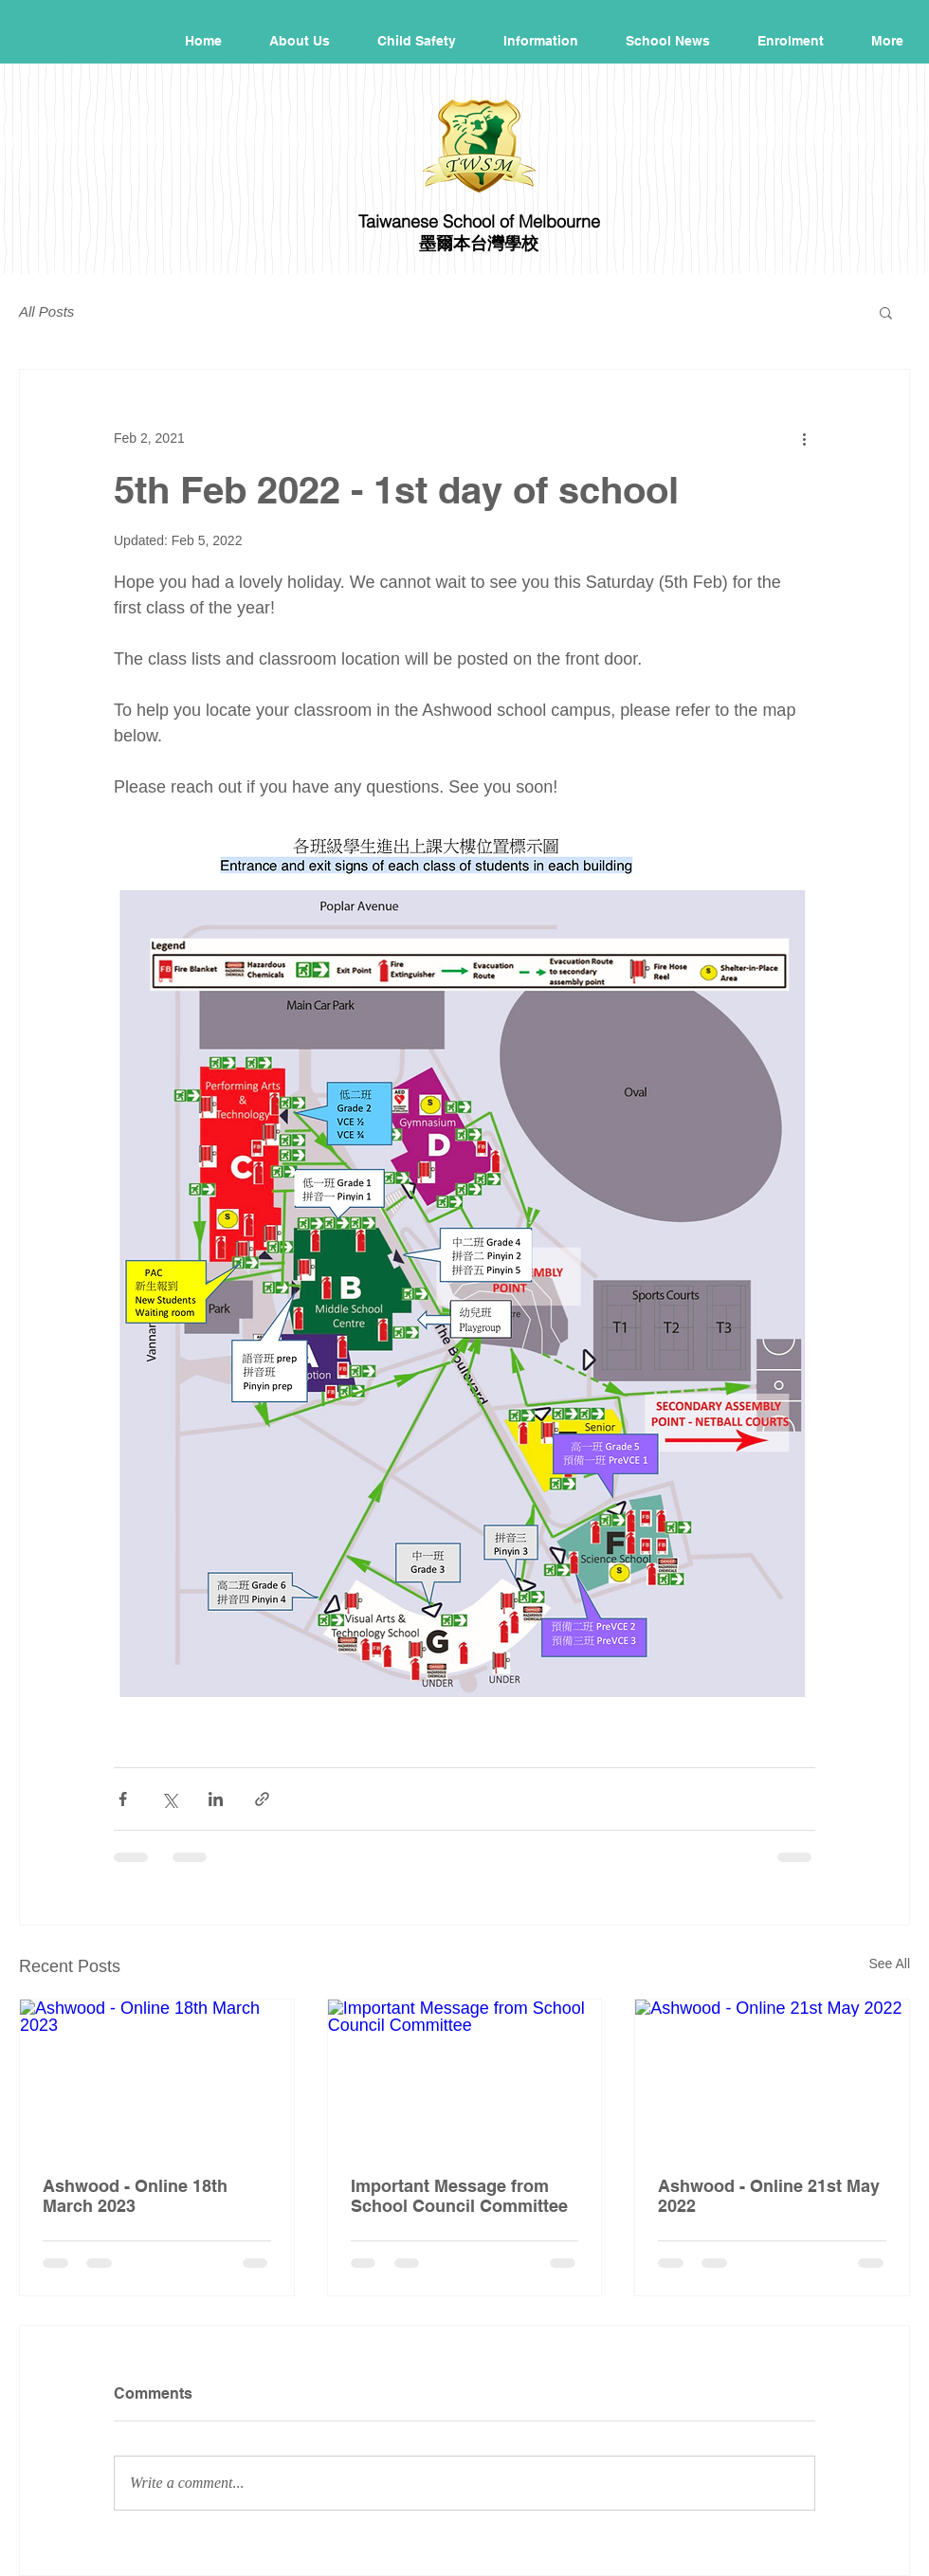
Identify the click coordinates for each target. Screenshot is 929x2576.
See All (889, 1963)
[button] (886, 312)
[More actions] (803, 438)
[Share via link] (262, 1799)
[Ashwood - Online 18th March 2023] (157, 2076)
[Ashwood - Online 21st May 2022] (772, 2076)
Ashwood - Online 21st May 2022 (769, 2196)
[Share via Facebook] (123, 1799)
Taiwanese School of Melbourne (479, 221)
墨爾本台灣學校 (478, 243)
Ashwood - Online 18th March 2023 (135, 2196)
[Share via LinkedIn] (216, 1799)
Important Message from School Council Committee (459, 2196)
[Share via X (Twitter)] (169, 1799)
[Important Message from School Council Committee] (465, 2076)
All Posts (46, 311)
